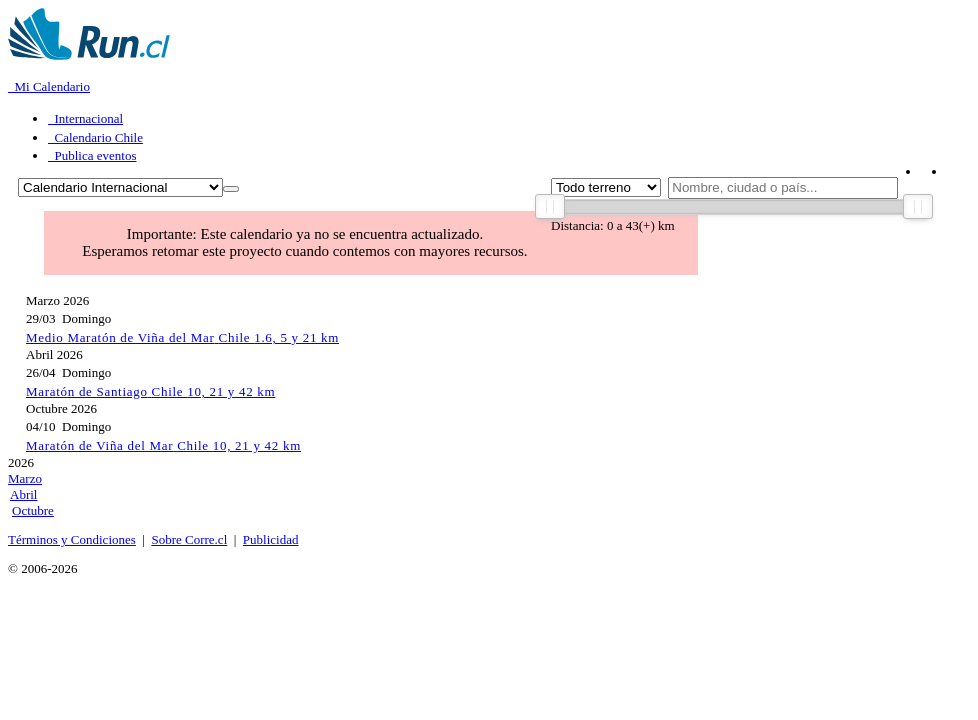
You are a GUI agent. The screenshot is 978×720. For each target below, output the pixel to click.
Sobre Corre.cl (189, 539)
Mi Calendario (49, 86)
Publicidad (271, 539)
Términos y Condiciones (72, 539)
